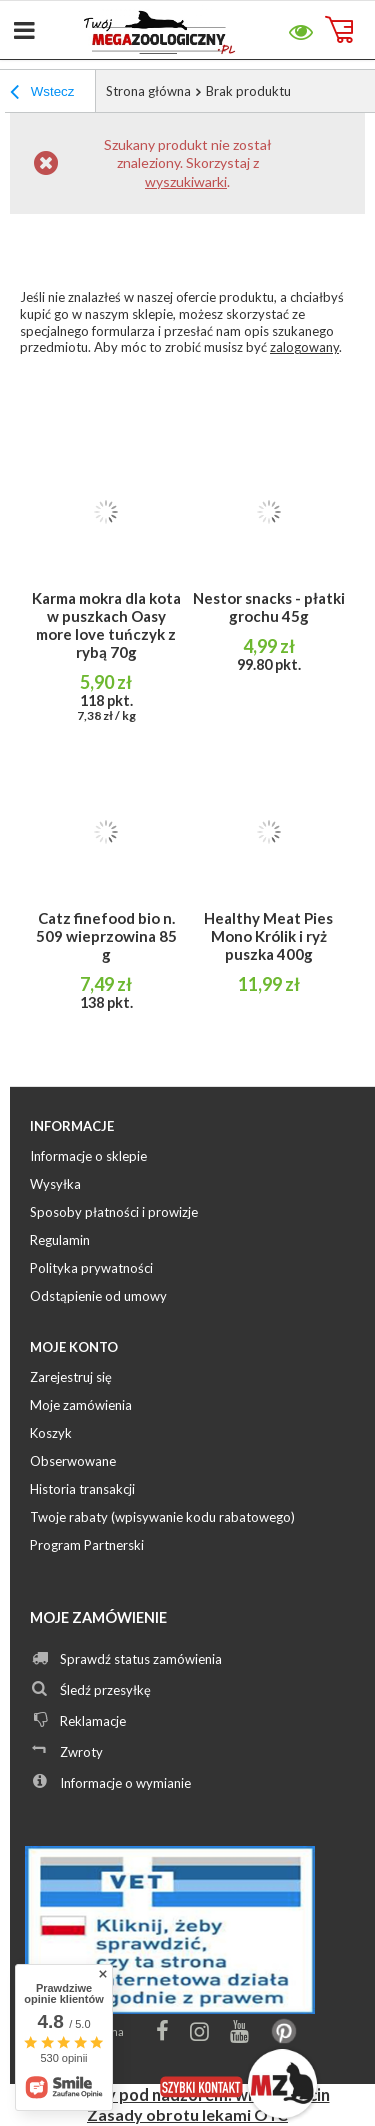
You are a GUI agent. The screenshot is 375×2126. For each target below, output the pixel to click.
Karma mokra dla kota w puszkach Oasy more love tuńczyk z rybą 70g (106, 625)
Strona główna (148, 91)
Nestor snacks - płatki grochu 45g (269, 607)
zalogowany (304, 347)
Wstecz (42, 94)
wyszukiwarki (186, 181)
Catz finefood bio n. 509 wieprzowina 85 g (106, 936)
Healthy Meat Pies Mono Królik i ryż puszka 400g (268, 936)
